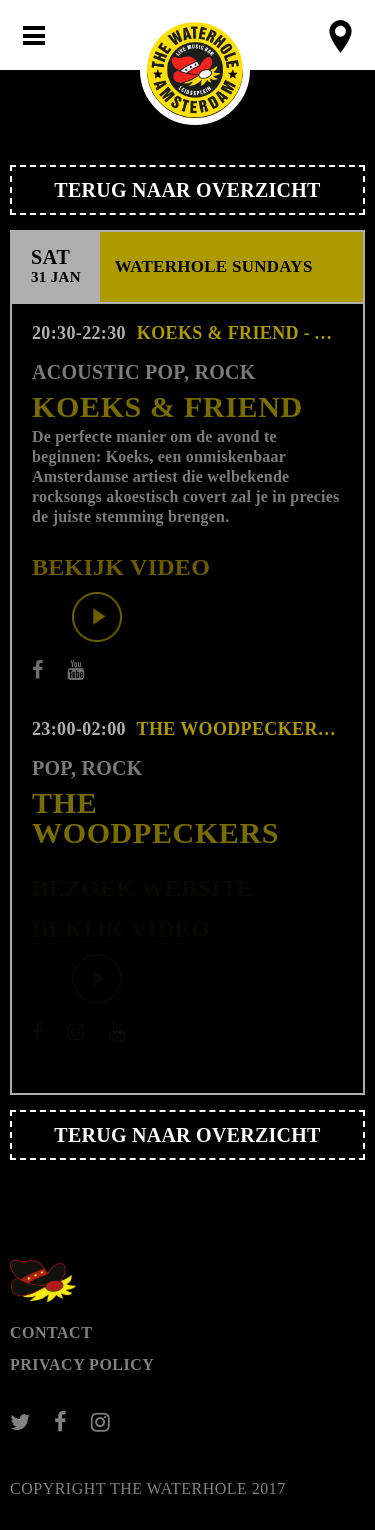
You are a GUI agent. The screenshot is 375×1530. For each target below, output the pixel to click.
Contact (51, 1332)
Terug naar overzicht (187, 190)
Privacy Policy (82, 1364)
